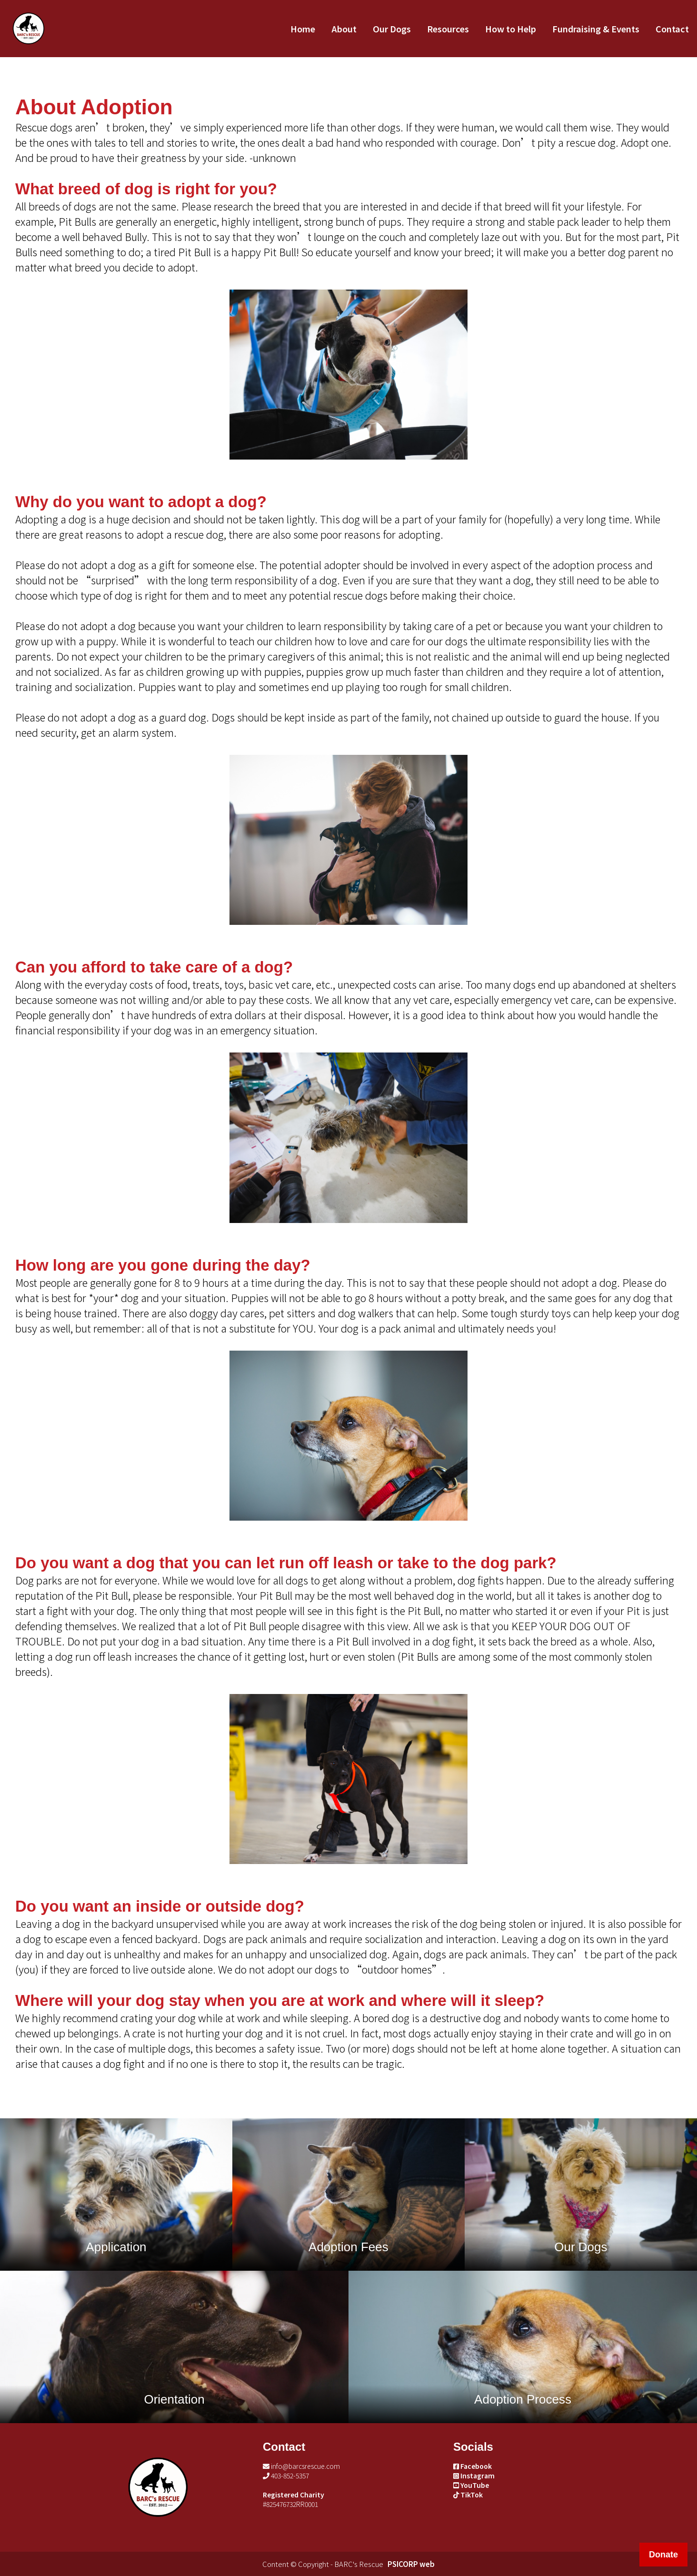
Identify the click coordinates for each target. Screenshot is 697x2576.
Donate (663, 2554)
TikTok (468, 2494)
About (344, 28)
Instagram (474, 2475)
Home (302, 28)
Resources (448, 28)
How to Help (510, 28)
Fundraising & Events (595, 28)
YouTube (471, 2485)
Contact (672, 28)
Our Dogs (392, 28)
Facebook (472, 2466)
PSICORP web (411, 2564)
